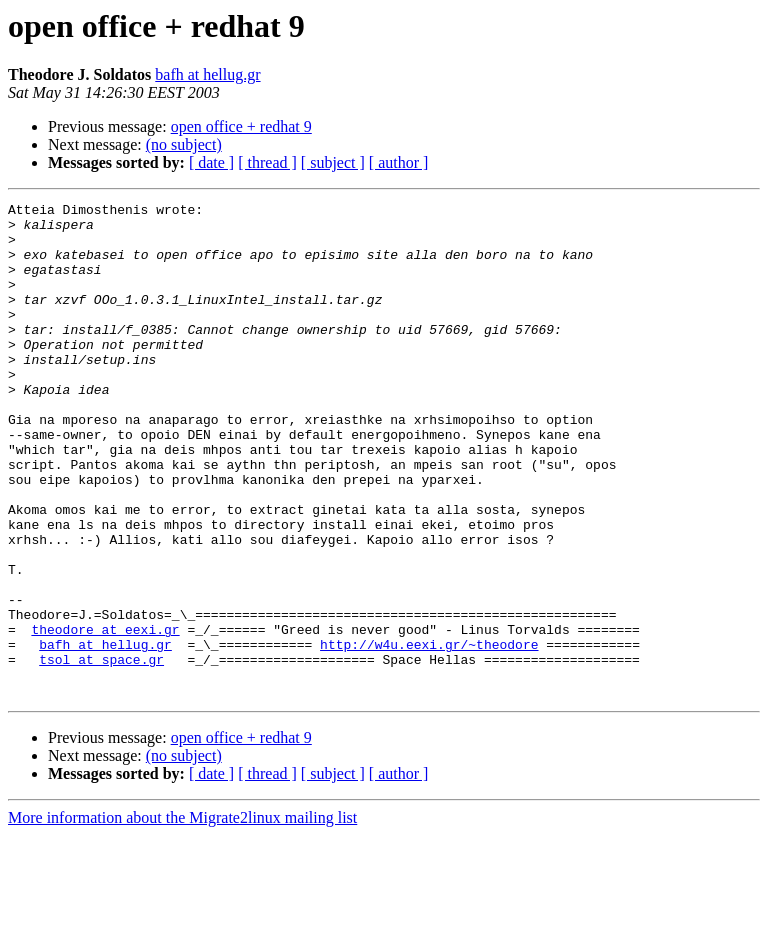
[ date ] (211, 162)
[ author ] (399, 162)
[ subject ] (333, 162)
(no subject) (184, 144)
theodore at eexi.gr (105, 716)
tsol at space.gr (101, 752)
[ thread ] (267, 162)
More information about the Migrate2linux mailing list (182, 916)
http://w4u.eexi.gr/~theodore (429, 734)
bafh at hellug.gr (207, 74)
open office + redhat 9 (241, 126)
